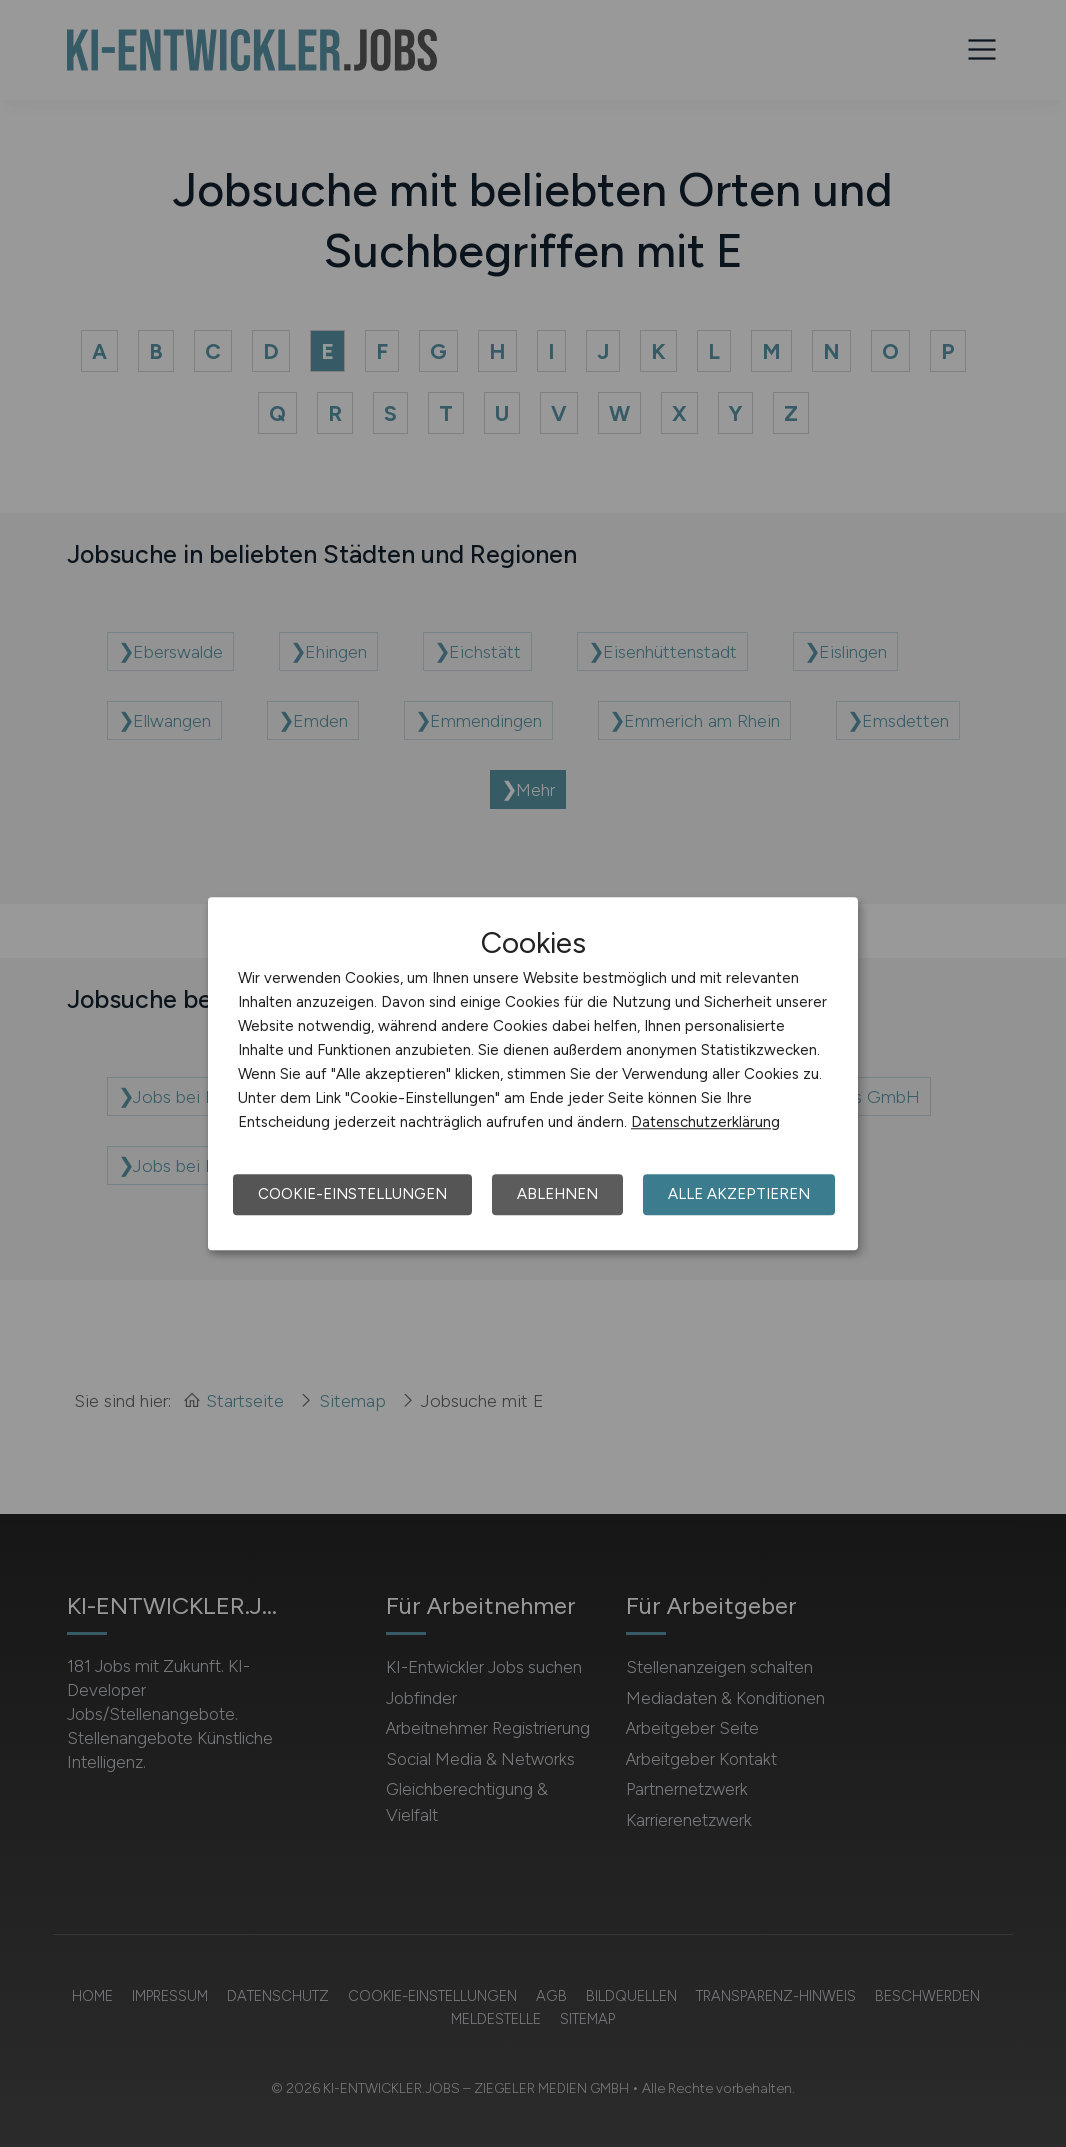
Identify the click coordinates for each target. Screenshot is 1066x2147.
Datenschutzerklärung (705, 1122)
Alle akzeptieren (739, 1194)
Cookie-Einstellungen (352, 1194)
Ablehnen (557, 1194)
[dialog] (533, 1074)
